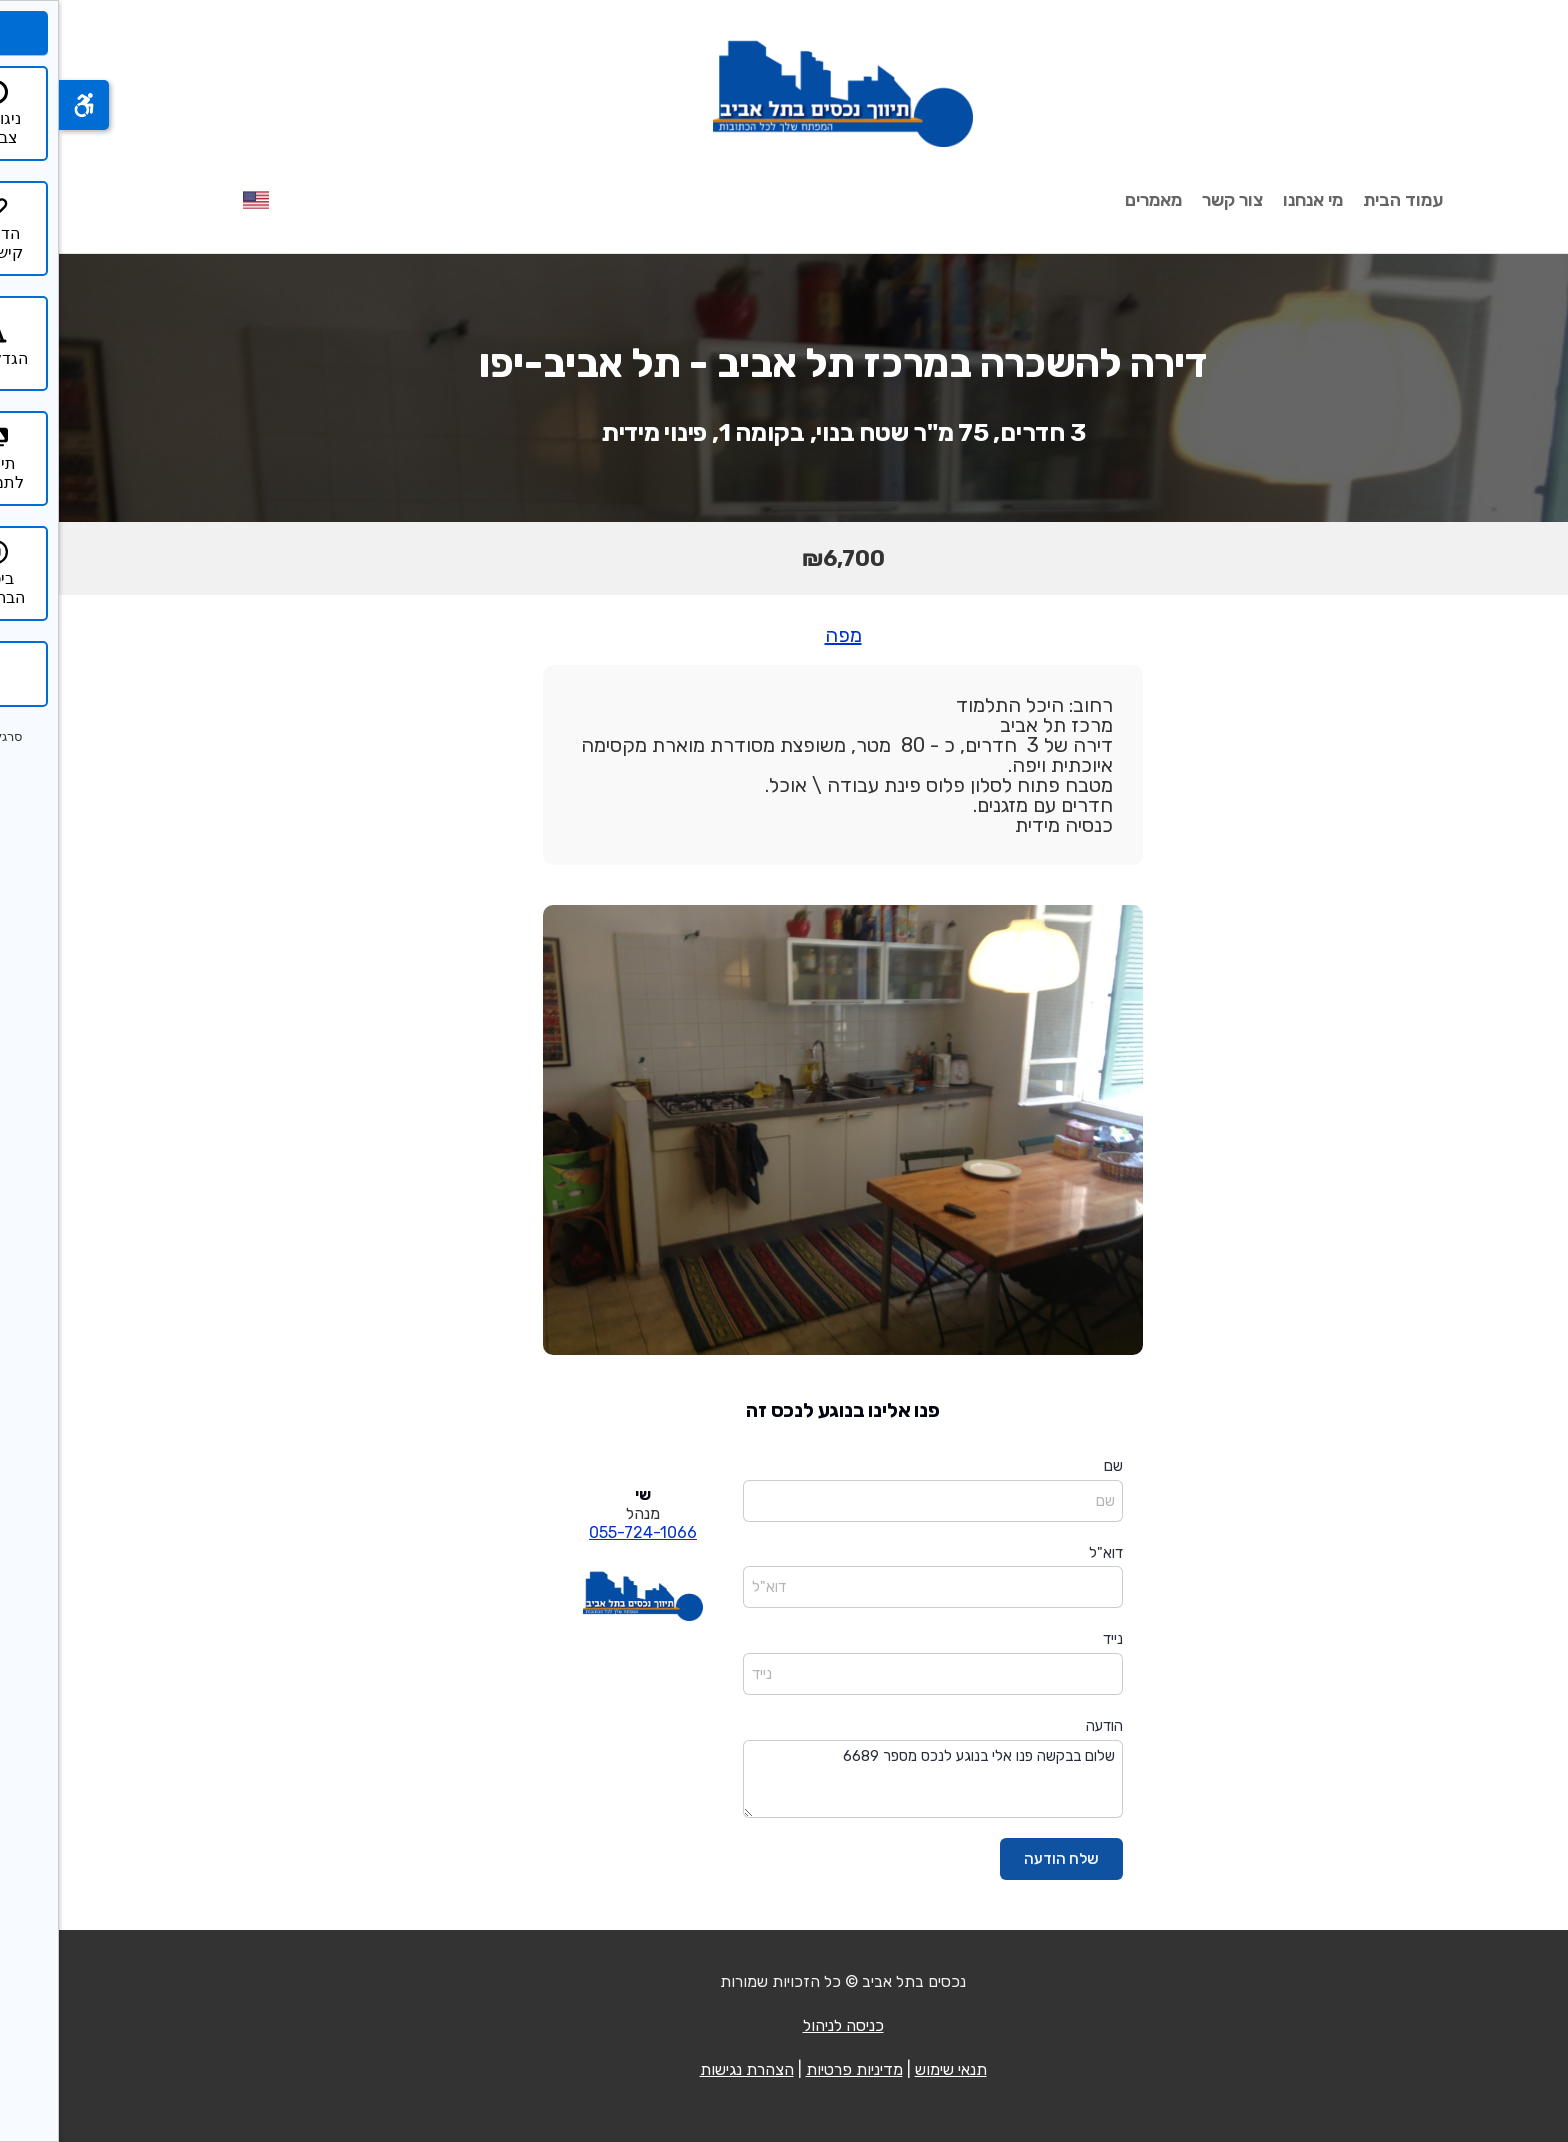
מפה (784, 635)
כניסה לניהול (784, 2025)
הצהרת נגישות (688, 2069)
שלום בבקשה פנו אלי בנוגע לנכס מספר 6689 (874, 1779)
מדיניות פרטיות (795, 2069)
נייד (1054, 1639)
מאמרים (1094, 200)
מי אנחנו (1254, 200)
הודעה (1045, 1726)
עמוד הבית (1344, 200)
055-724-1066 (584, 1532)
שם (1054, 1466)
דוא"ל (1047, 1553)
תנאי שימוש (892, 2069)
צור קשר (1173, 200)
